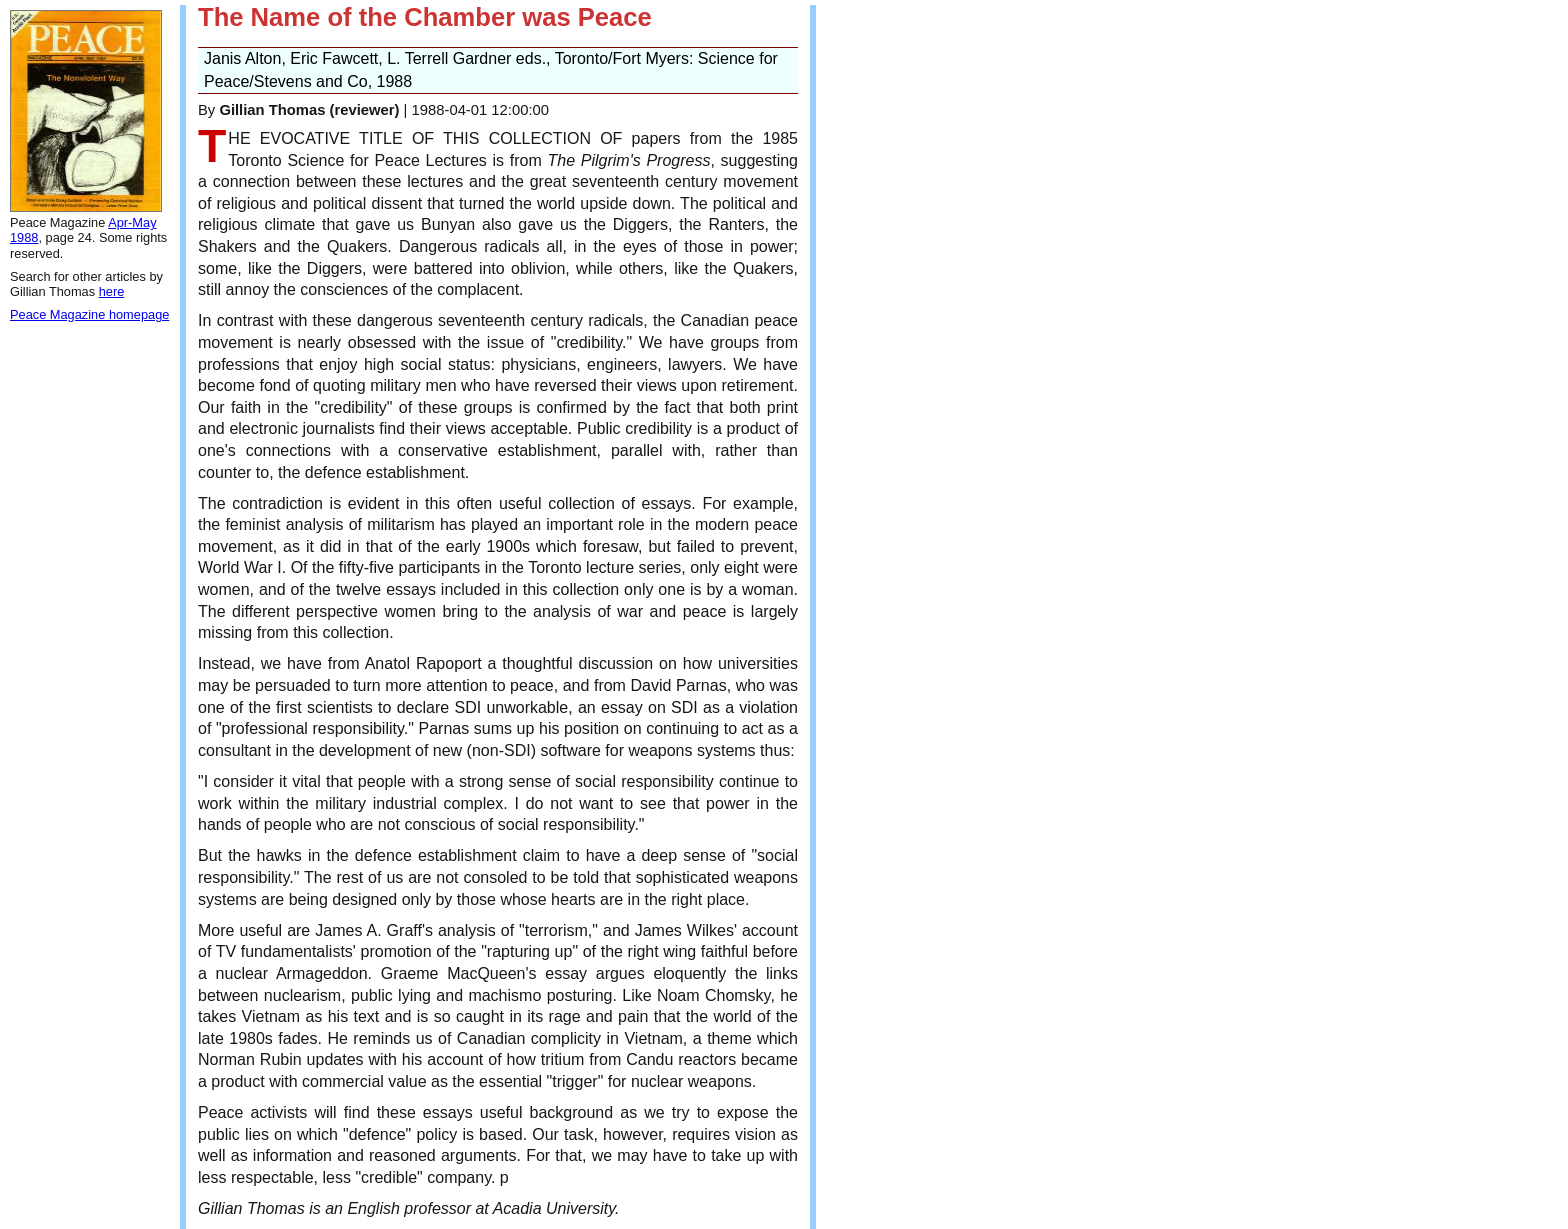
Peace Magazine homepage (89, 314)
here (112, 291)
